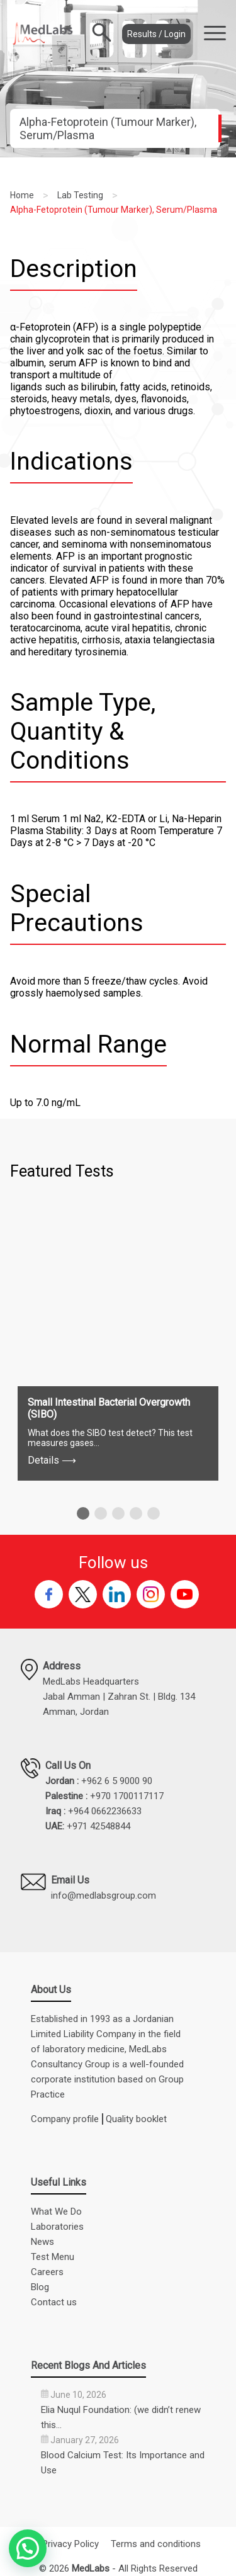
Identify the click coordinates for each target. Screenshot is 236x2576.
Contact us (54, 2302)
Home (22, 195)
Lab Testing (80, 195)
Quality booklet (136, 2119)
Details (52, 1460)
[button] (83, 1513)
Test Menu (52, 2256)
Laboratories (57, 2226)
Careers (47, 2272)
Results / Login (156, 34)
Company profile (65, 2119)
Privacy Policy (70, 2544)
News (42, 2241)
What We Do (56, 2211)
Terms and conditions (156, 2544)
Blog (40, 2287)
